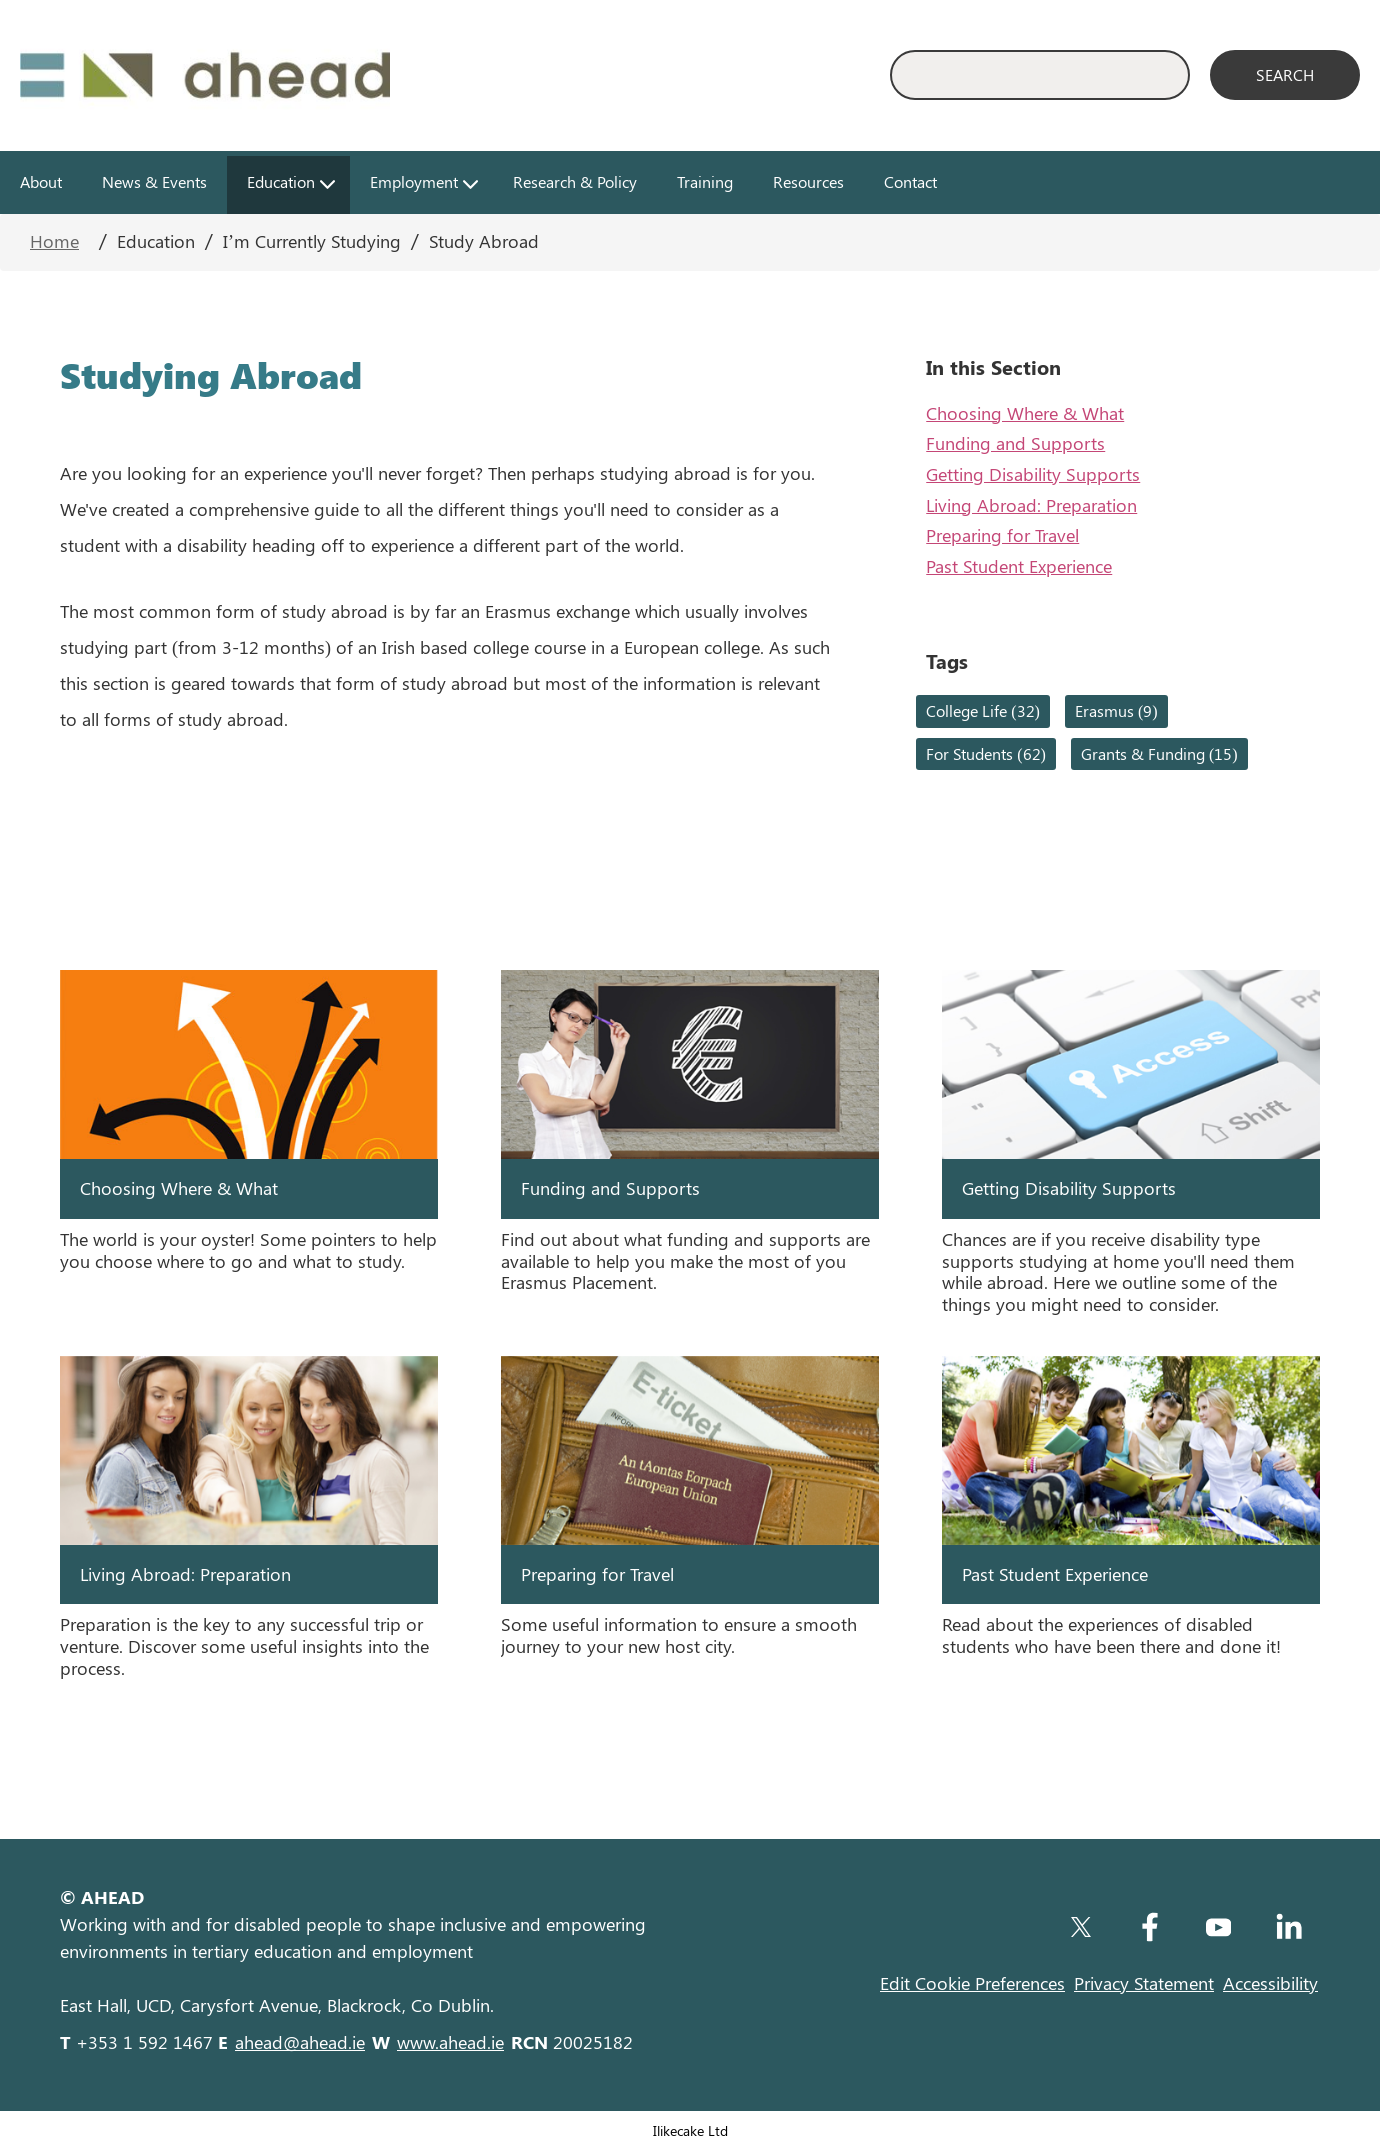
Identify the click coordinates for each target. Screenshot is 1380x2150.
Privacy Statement (1144, 1983)
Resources (808, 181)
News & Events (154, 181)
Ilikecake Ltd (690, 2130)
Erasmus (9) (1116, 710)
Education (281, 181)
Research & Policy (575, 181)
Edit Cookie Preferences (972, 1983)
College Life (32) (983, 710)
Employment (414, 181)
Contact (910, 181)
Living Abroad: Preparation (1031, 505)
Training (705, 181)
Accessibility (1270, 1983)
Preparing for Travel (1002, 535)
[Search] (1285, 75)
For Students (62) (986, 753)
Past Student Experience (1019, 566)
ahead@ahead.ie (300, 2042)
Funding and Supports (1015, 443)
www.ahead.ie (450, 2042)
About (41, 181)
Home (54, 241)
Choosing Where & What (1025, 413)
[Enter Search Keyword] (1040, 75)
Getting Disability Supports (1033, 474)
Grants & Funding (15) (1159, 753)
